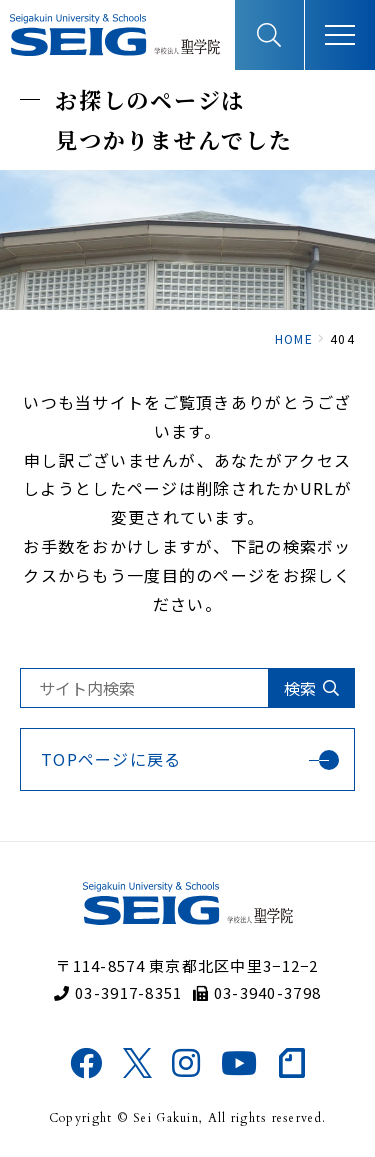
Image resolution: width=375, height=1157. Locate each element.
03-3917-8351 (118, 992)
